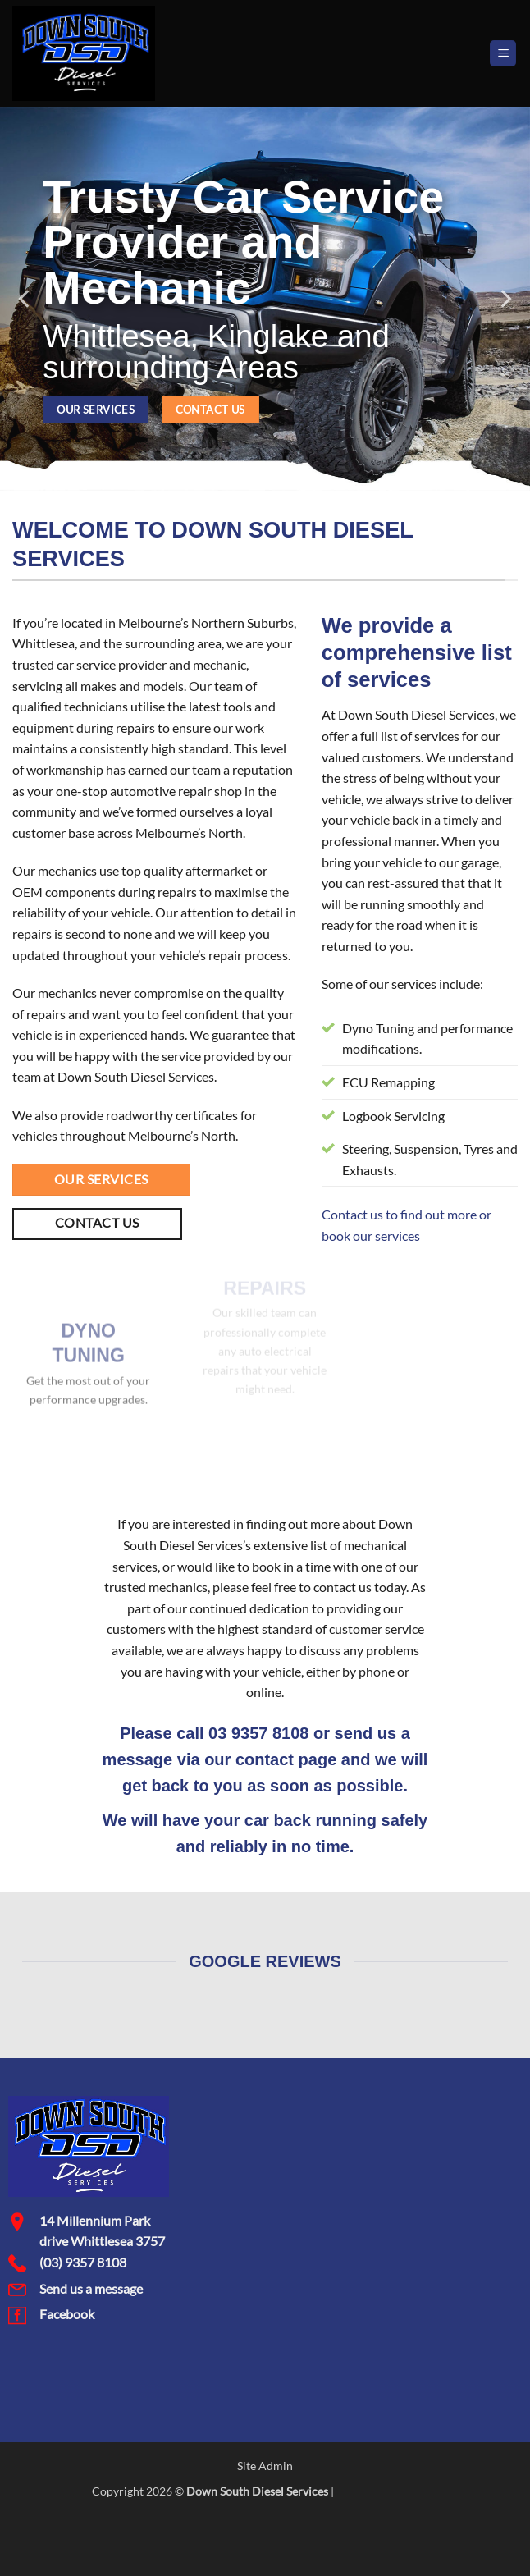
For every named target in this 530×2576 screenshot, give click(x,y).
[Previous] (25, 298)
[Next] (504, 298)
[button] (503, 53)
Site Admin (265, 2466)
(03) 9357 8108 (82, 2262)
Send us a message (91, 2288)
